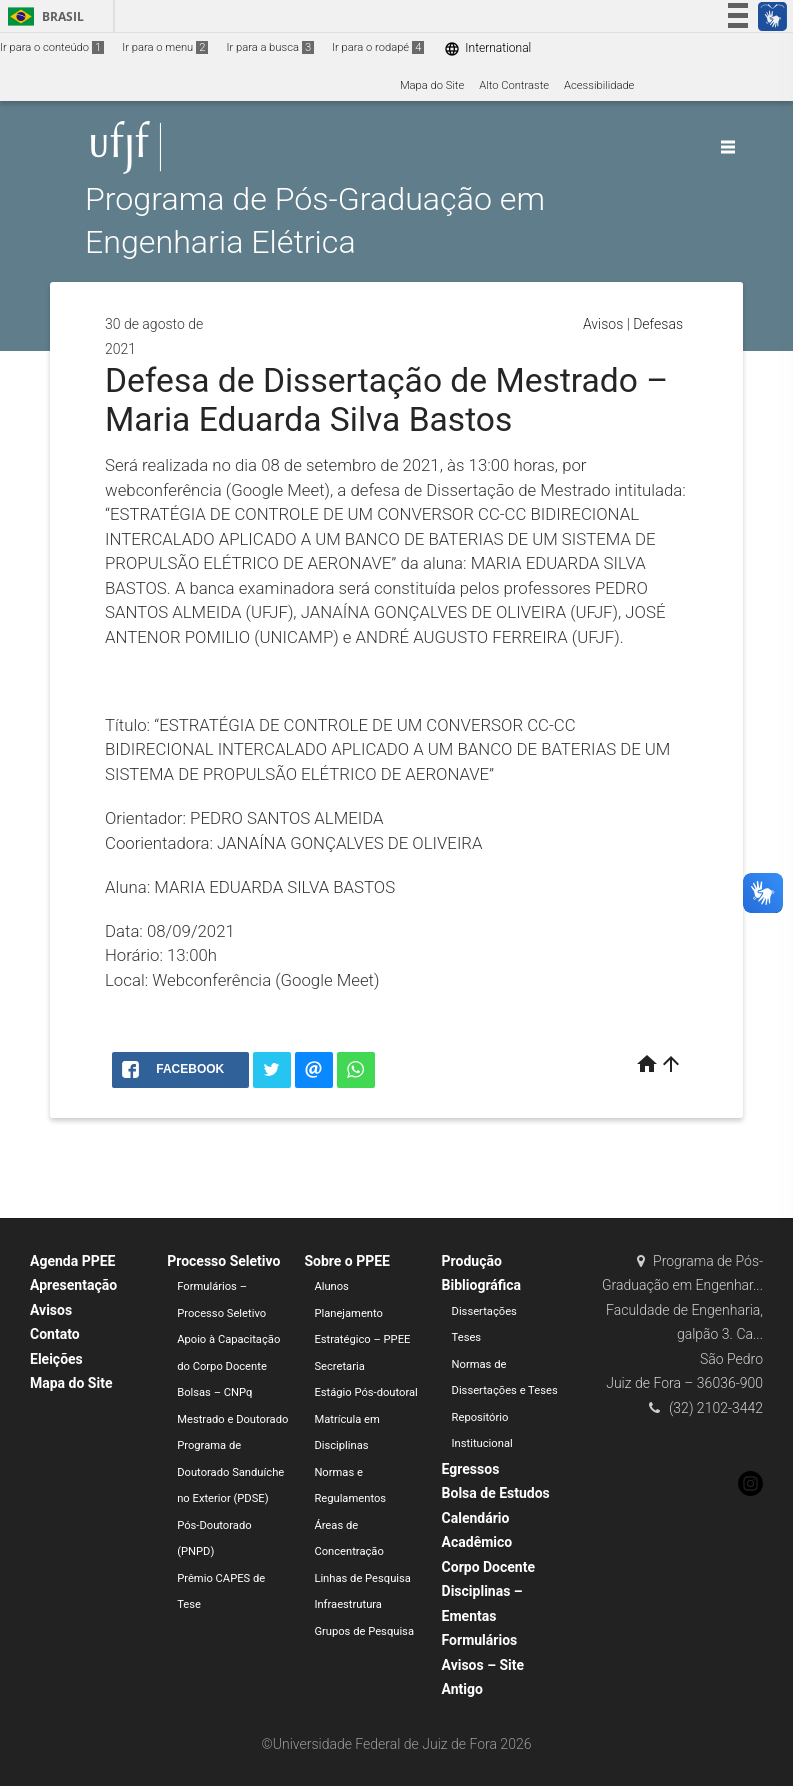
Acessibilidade (599, 85)
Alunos (331, 1286)
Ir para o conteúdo (52, 47)
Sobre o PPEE (347, 1261)
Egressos (471, 1469)
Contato (55, 1334)
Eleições (56, 1359)
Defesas (658, 324)
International (487, 48)
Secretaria (339, 1366)
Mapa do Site (432, 85)
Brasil (42, 16)
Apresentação (73, 1285)
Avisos (603, 324)
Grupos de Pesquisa (364, 1631)
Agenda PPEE (72, 1261)
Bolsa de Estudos (496, 1493)
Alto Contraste (514, 85)
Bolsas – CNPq (214, 1392)
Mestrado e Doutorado (232, 1419)
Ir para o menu (165, 47)
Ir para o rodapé (378, 47)
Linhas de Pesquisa (362, 1578)
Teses (467, 1337)
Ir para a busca (270, 47)
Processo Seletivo (223, 1261)
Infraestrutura (348, 1604)
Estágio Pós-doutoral (365, 1392)
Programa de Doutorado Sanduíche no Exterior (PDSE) (230, 1472)
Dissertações (484, 1311)
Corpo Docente (488, 1567)
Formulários (480, 1640)
